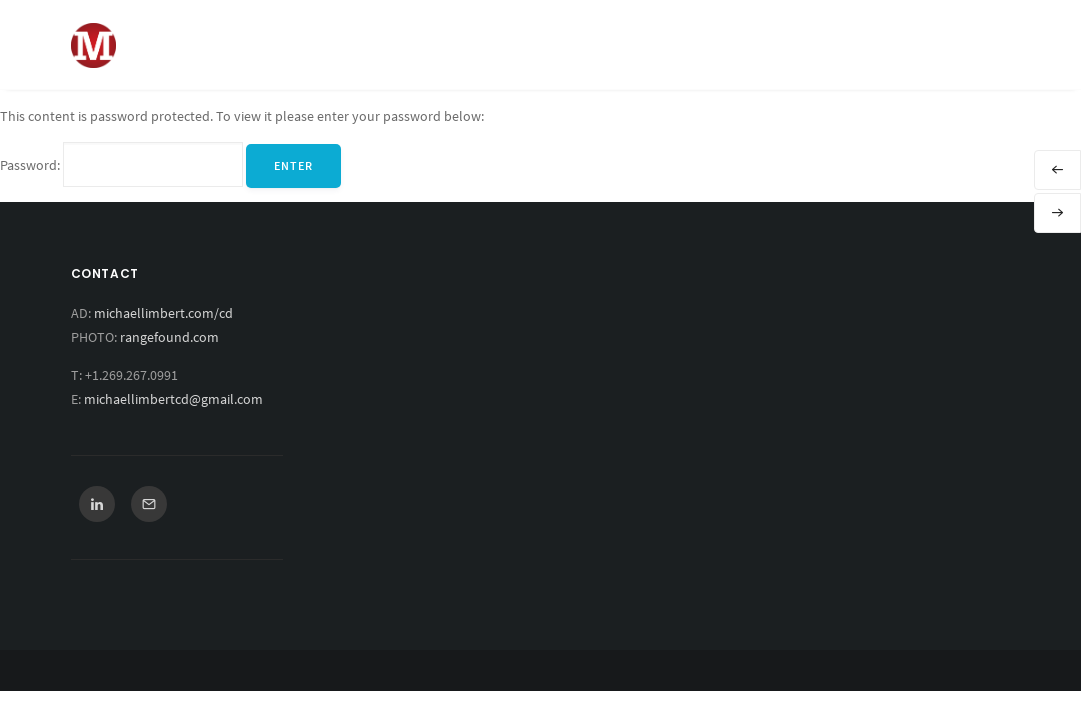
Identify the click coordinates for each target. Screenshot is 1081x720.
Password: (121, 165)
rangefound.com (169, 337)
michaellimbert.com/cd (163, 313)
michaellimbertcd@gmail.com (173, 399)
